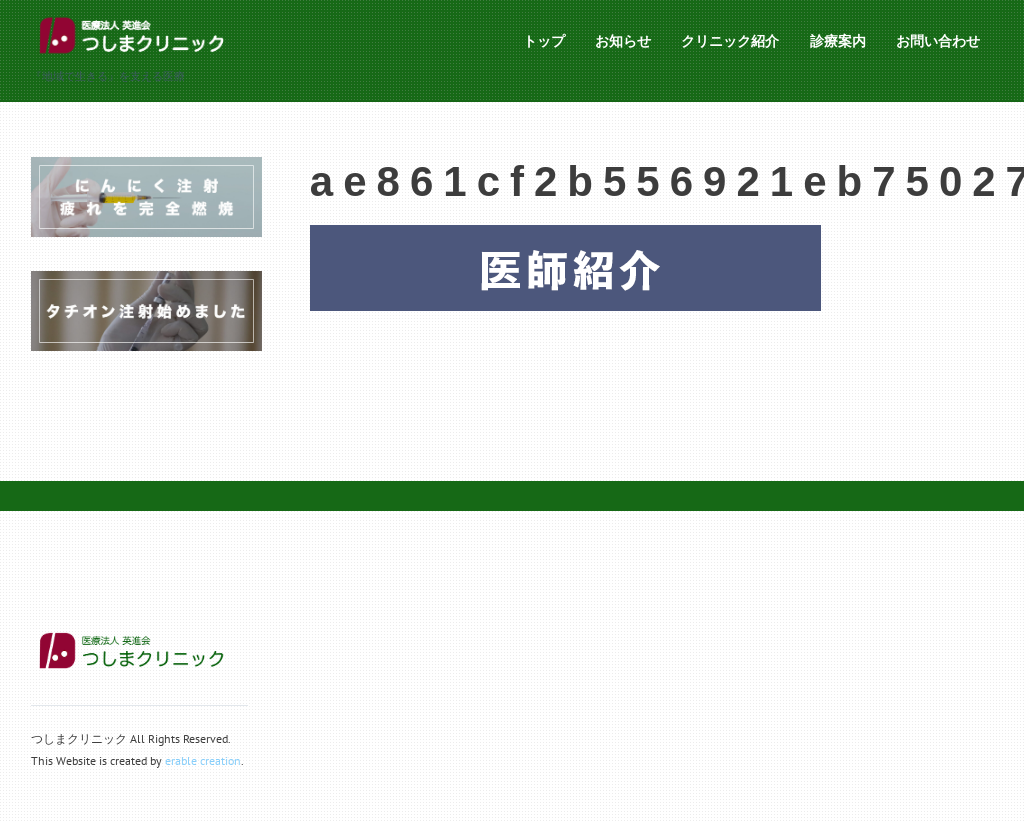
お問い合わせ (938, 41)
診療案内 (838, 41)
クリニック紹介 (730, 41)
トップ (544, 41)
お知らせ (623, 41)
